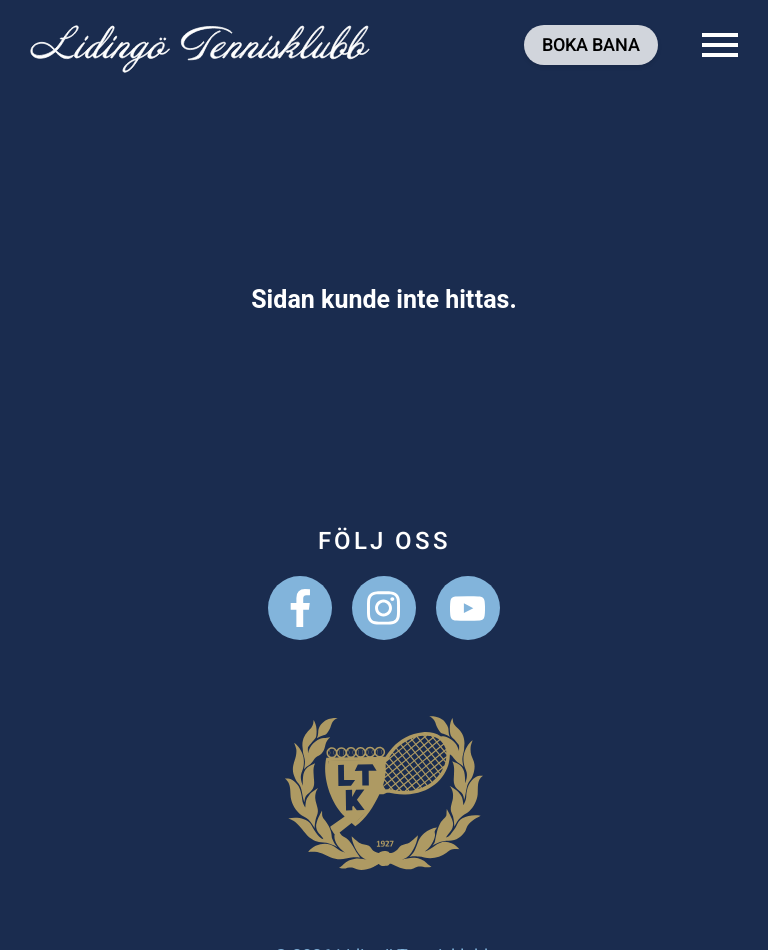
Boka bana (591, 45)
